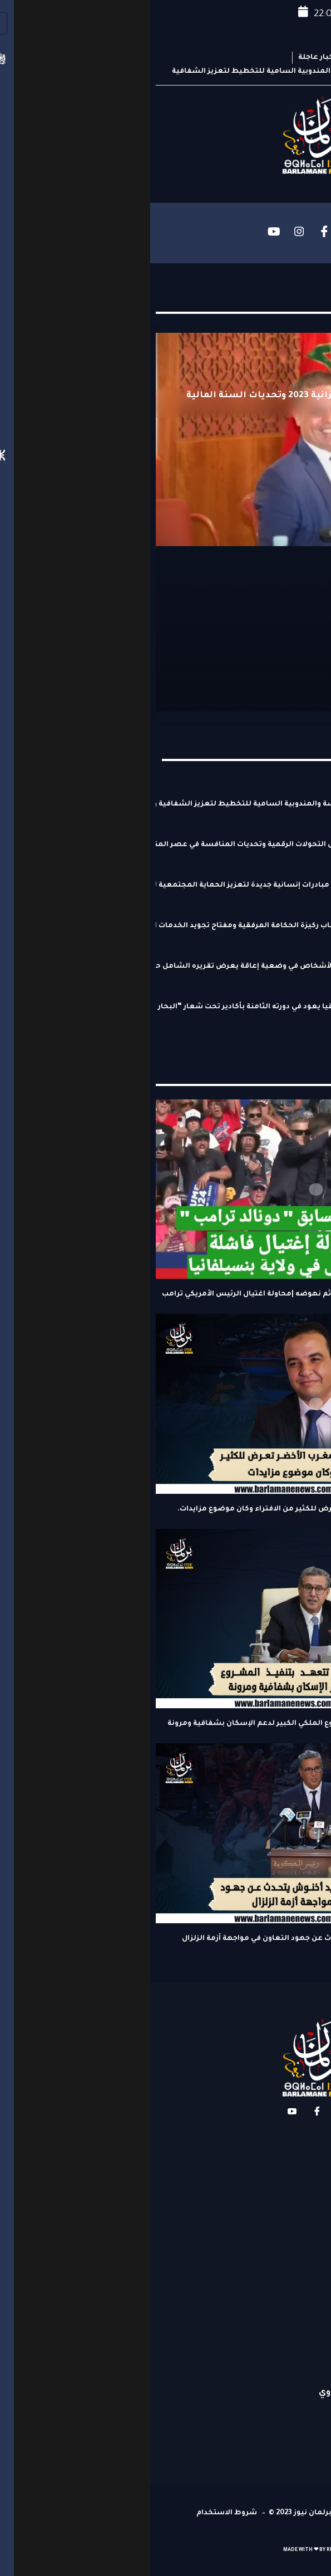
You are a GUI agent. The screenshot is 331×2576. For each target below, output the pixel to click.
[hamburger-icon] (307, 233)
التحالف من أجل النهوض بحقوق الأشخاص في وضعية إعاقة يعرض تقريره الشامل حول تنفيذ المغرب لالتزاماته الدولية (151, 967)
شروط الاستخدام (76, 2513)
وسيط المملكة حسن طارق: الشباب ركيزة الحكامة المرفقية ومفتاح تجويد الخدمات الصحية (151, 926)
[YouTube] (124, 232)
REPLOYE (187, 2550)
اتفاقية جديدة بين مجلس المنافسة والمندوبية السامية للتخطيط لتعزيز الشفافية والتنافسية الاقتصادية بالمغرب (151, 804)
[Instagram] (149, 232)
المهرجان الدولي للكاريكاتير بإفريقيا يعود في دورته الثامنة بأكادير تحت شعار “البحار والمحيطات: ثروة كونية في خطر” (151, 1007)
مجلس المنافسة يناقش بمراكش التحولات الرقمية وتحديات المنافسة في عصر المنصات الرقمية (151, 845)
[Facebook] (174, 232)
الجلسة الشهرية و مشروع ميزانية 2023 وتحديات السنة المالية (172, 396)
